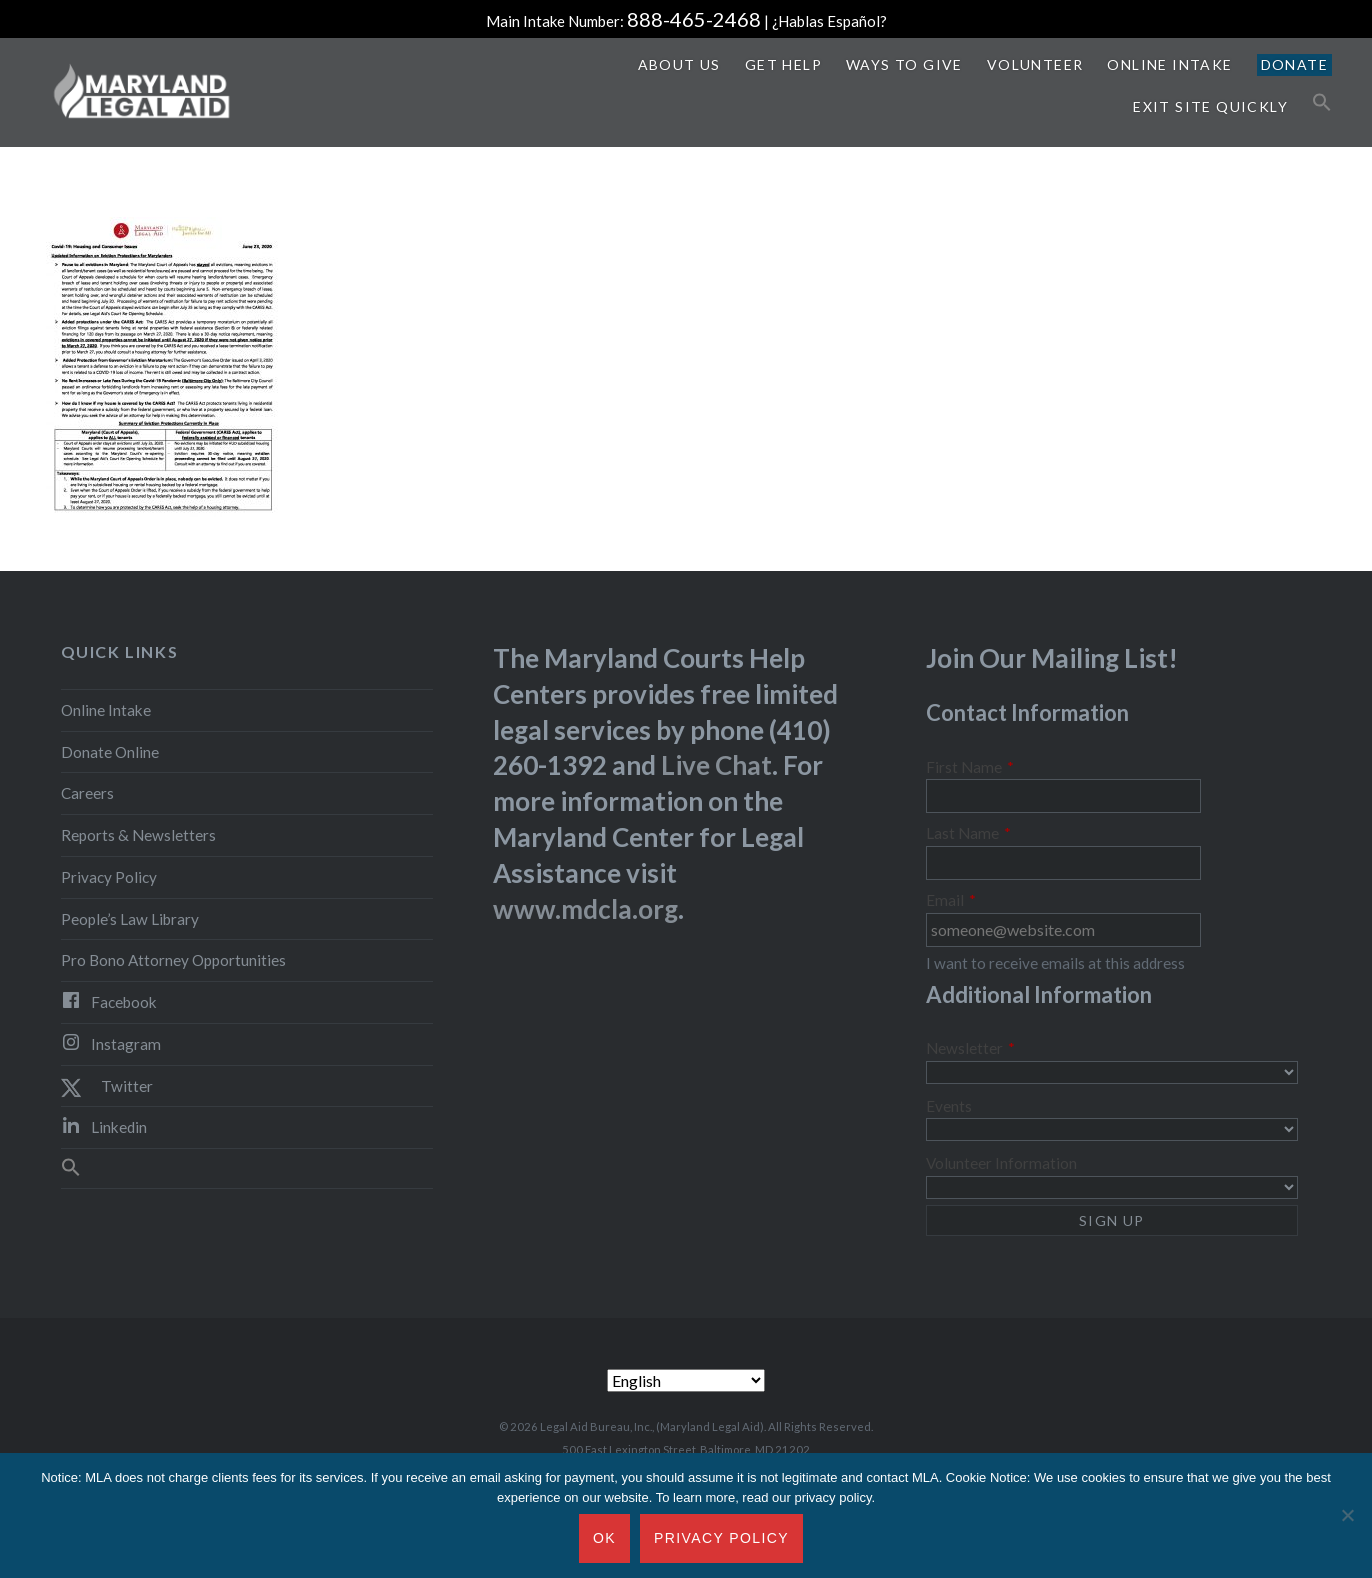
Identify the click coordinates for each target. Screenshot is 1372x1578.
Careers (87, 793)
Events (949, 1106)
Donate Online (110, 752)
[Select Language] (686, 1380)
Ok (604, 1538)
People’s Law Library (130, 919)
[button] (1322, 103)
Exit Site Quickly (1210, 106)
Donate (1294, 64)
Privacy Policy (109, 877)
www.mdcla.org (585, 909)
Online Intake (1169, 64)
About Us (679, 64)
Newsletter (970, 1048)
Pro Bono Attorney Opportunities (173, 960)
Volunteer (1035, 64)
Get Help (783, 64)
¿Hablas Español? (829, 21)
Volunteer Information (1001, 1163)
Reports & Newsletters (138, 835)
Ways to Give (904, 64)
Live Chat (716, 765)
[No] (1347, 1516)
